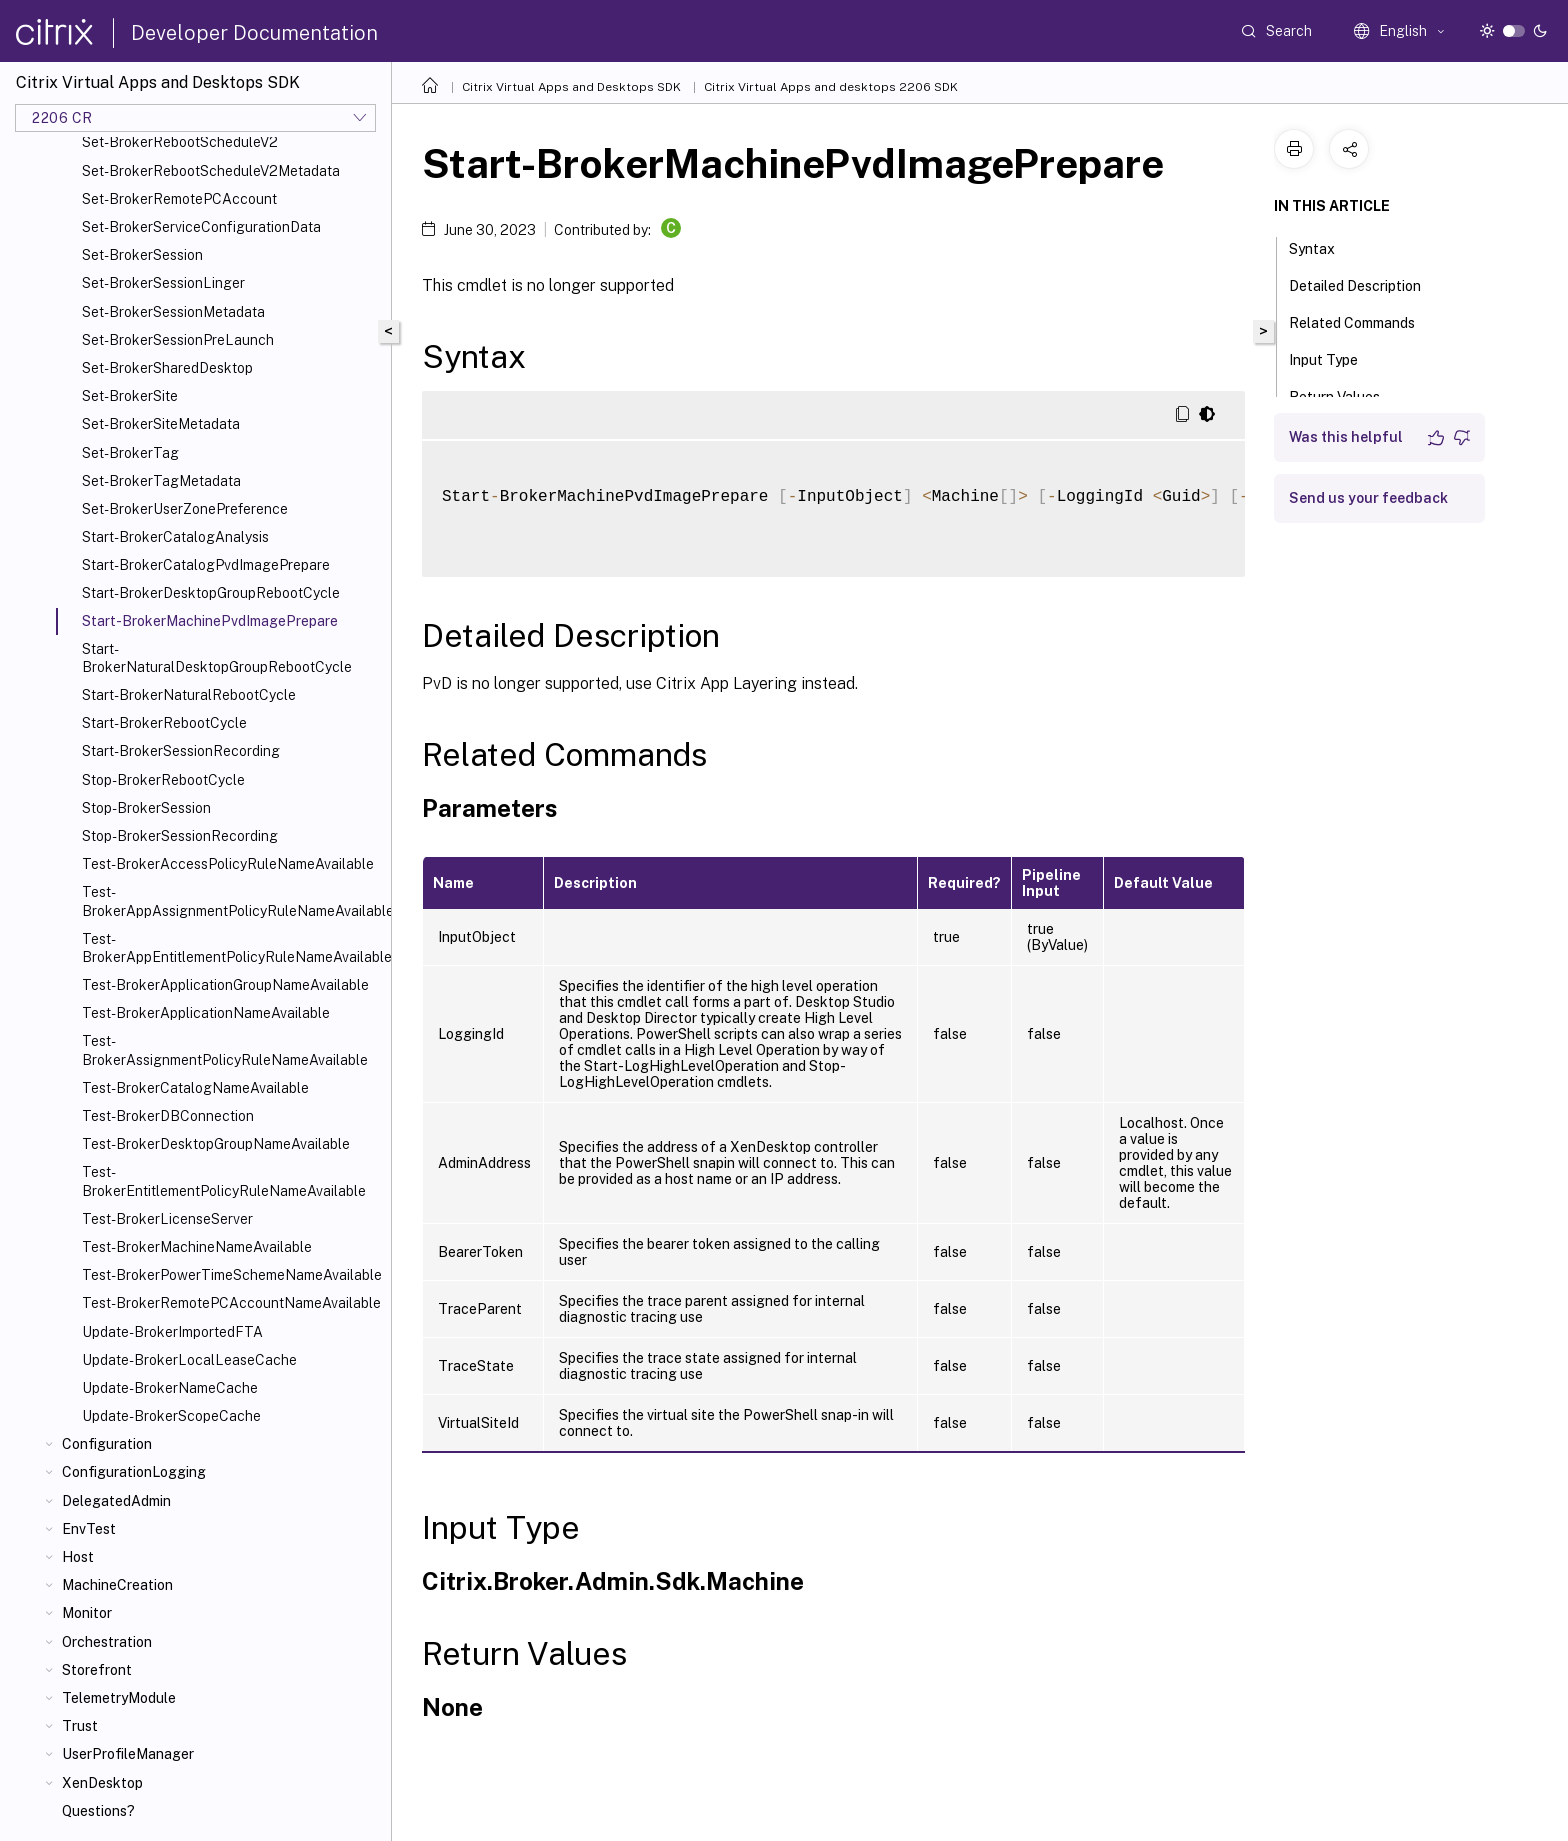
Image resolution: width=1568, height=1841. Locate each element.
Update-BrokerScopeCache (171, 1416)
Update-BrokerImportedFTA (172, 1332)
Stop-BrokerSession (146, 808)
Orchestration (107, 1642)
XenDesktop (102, 1783)
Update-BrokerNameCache (170, 1388)
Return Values (1345, 395)
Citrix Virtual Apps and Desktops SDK (571, 87)
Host (78, 1557)
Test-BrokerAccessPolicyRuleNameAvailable (228, 864)
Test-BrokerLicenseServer (167, 1219)
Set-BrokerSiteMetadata (161, 424)
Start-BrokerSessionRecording (181, 751)
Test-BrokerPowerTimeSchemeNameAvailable (232, 1275)
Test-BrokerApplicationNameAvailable (206, 1013)
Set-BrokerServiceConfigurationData (201, 227)
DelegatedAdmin (116, 1501)
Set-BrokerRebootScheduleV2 (180, 142)
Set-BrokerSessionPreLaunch (178, 340)
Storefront (97, 1670)
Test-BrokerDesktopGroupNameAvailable (216, 1144)
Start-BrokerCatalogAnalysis (175, 537)
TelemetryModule (119, 1698)
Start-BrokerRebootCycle (164, 723)
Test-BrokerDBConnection (168, 1116)
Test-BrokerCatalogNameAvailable (195, 1088)
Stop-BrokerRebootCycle (163, 780)
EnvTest (89, 1529)
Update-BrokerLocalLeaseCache (189, 1360)
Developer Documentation (254, 33)
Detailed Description (1366, 284)
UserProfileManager (128, 1754)
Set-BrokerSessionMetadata (173, 312)
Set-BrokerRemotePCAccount (179, 199)
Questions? (98, 1811)
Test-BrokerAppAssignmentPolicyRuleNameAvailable (232, 901)
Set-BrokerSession (142, 255)
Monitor (87, 1613)
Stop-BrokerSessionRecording (180, 836)
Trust (80, 1726)
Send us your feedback (1368, 498)
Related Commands (1363, 321)
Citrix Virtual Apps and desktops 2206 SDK (831, 87)
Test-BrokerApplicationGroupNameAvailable (225, 985)
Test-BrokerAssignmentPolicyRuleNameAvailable (225, 1050)
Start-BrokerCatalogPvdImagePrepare (206, 565)
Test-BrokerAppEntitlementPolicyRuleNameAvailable (232, 948)
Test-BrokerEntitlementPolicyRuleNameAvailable (224, 1181)
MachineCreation (117, 1585)
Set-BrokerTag (130, 453)
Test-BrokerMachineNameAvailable (197, 1247)
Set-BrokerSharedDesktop (167, 368)
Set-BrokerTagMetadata (161, 481)
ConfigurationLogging (134, 1472)
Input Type (1334, 358)
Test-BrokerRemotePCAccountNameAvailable (231, 1303)
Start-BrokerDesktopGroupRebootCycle (211, 593)
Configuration (107, 1444)
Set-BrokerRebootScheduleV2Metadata (211, 171)
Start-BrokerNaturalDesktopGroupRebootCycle (217, 658)
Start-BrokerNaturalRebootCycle (189, 695)
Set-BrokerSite (130, 396)
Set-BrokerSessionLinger (163, 283)
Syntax (1323, 247)
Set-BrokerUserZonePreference (185, 509)
